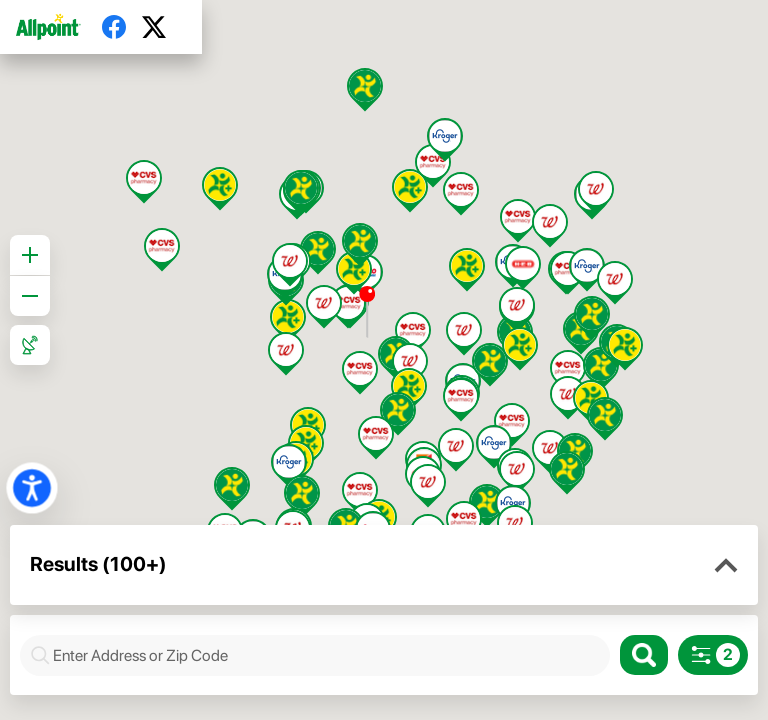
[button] (726, 566)
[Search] (644, 655)
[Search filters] (713, 655)
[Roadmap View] (30, 345)
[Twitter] (162, 27)
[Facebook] (122, 27)
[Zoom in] (30, 255)
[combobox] (325, 655)
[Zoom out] (30, 296)
